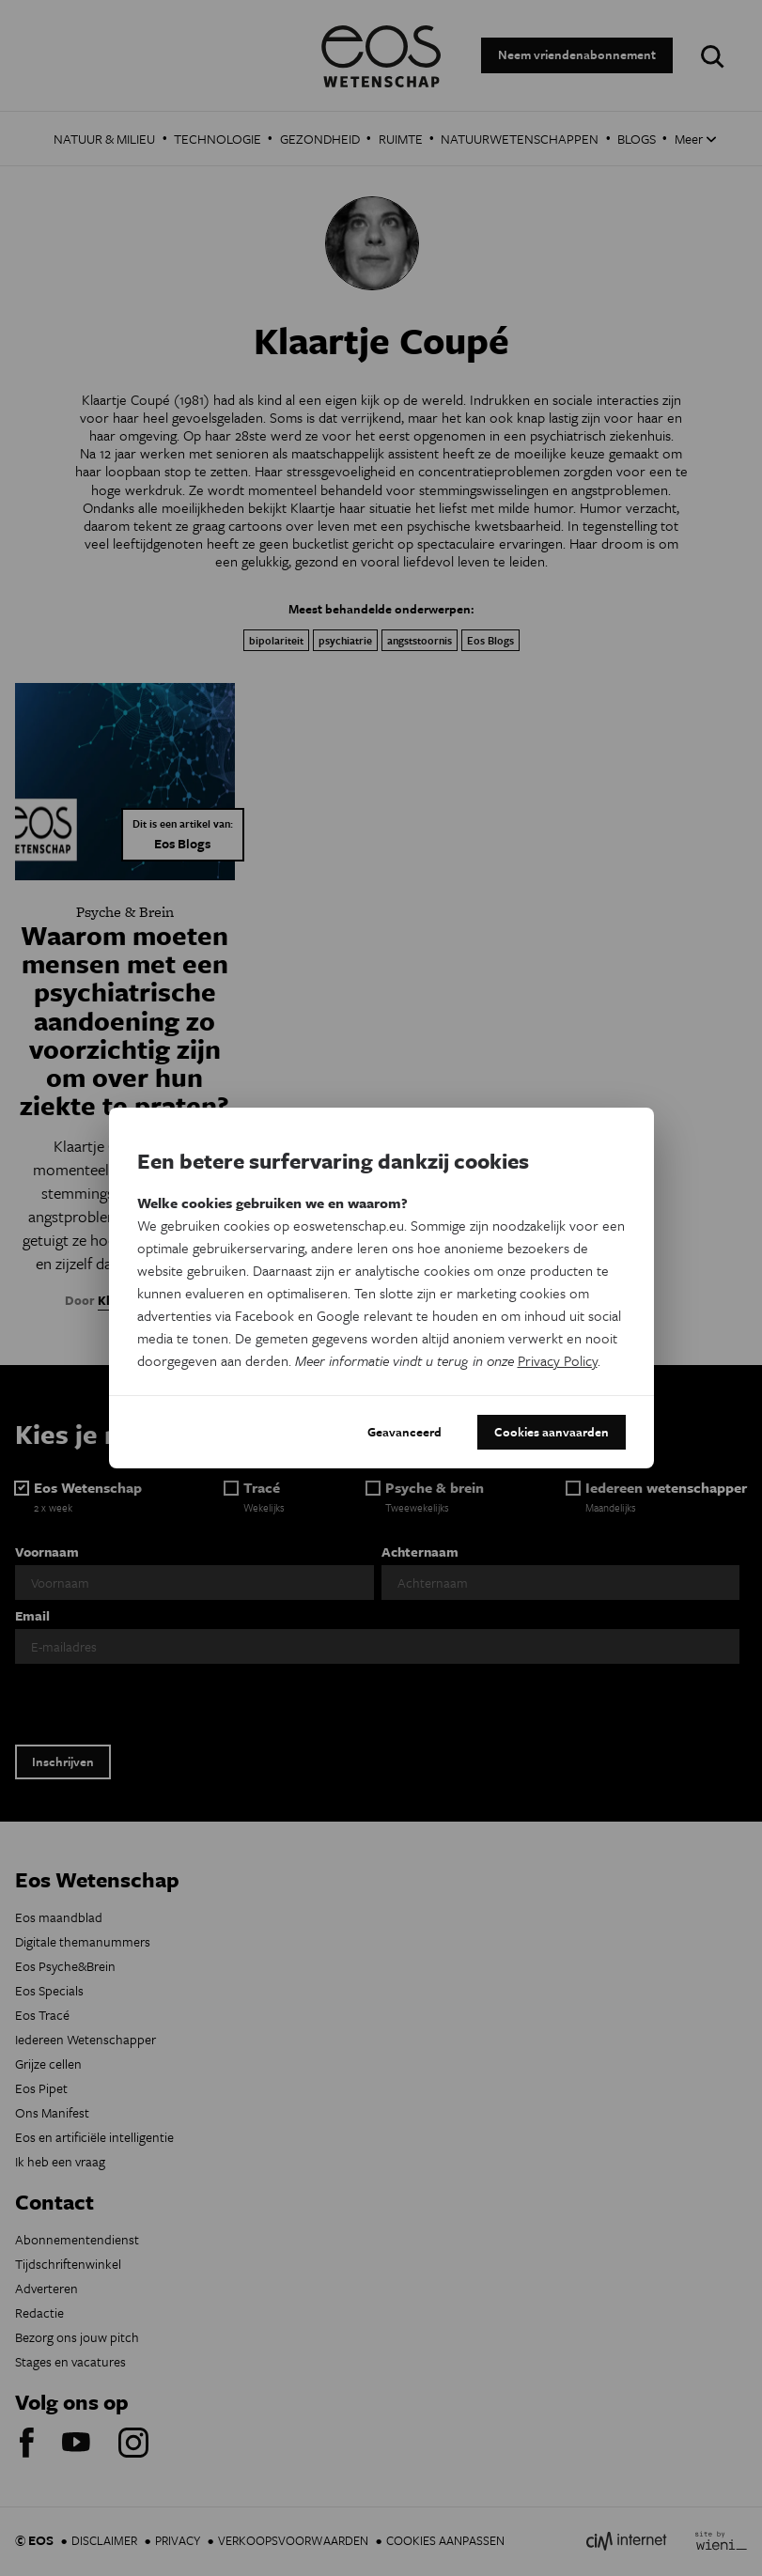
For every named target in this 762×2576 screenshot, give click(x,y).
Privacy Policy (558, 1360)
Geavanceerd (404, 1431)
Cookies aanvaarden (551, 1431)
